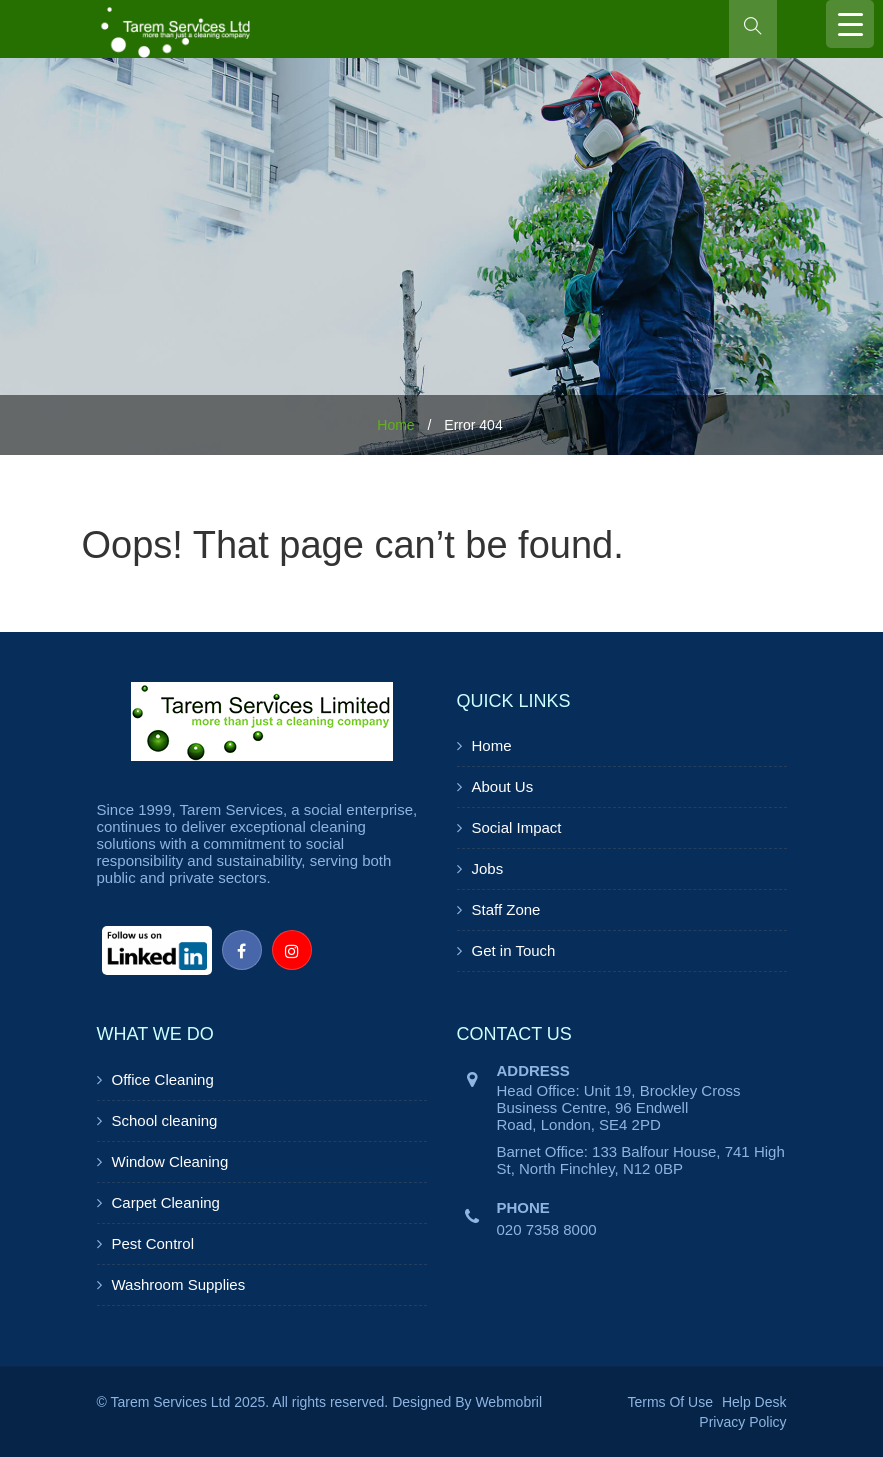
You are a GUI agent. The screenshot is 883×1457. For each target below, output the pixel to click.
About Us (503, 786)
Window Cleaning (170, 1161)
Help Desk (754, 1402)
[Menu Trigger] (850, 24)
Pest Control (153, 1243)
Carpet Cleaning (166, 1202)
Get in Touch (514, 950)
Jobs (488, 868)
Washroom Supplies (179, 1284)
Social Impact (517, 827)
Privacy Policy (742, 1422)
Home (395, 425)
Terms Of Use (670, 1402)
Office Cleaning (163, 1079)
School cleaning (165, 1120)
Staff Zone (506, 909)
